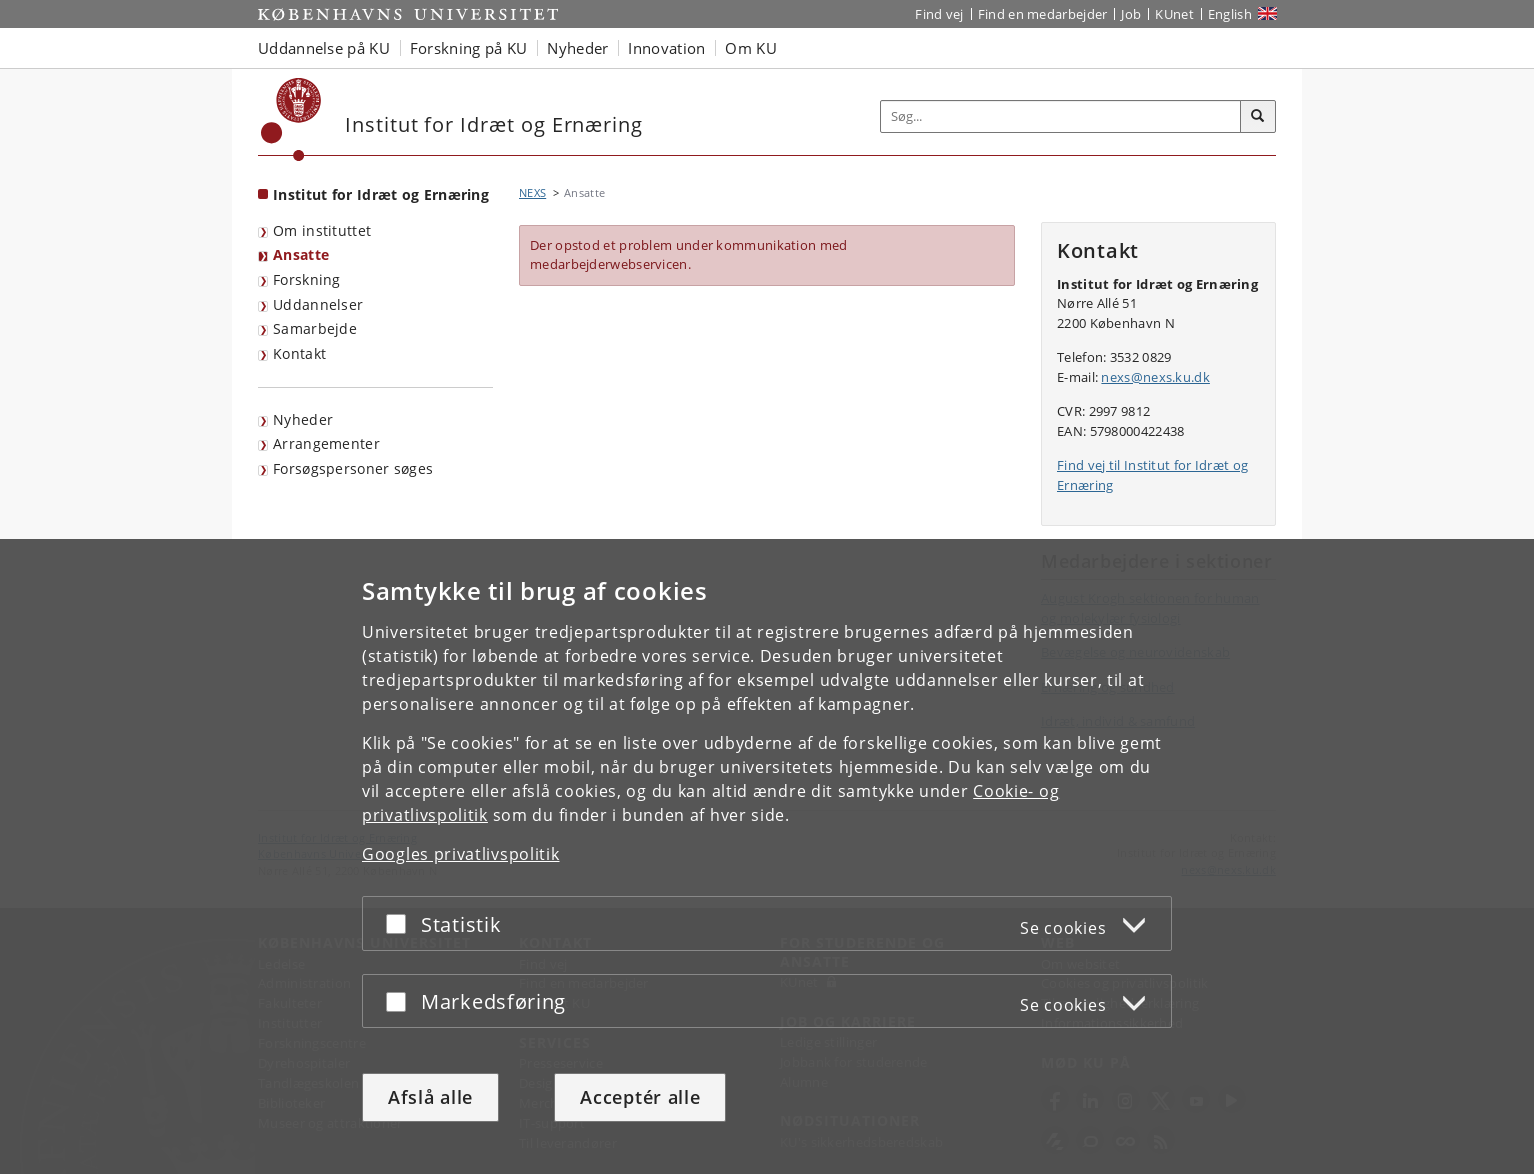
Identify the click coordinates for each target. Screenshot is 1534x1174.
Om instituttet (322, 230)
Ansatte (301, 254)
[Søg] (1258, 117)
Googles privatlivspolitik (461, 854)
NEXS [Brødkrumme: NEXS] (532, 192)
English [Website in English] (1230, 14)
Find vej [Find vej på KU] (939, 14)
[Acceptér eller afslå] (401, 923)
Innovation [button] (666, 48)
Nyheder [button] (577, 48)
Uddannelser (318, 304)
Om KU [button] (751, 48)
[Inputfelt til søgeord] (1061, 116)
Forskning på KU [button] (469, 48)
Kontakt (299, 353)
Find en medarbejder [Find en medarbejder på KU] (1043, 14)
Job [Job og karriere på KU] (1131, 14)
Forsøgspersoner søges (353, 468)
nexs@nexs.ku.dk (1155, 377)
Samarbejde (315, 328)
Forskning (307, 279)
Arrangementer (326, 443)
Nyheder (303, 419)
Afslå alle (430, 1097)
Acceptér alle (640, 1097)
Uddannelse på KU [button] (324, 48)
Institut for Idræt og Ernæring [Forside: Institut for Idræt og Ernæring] (381, 194)
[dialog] (767, 856)
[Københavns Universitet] (291, 119)
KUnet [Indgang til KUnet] (1174, 14)
